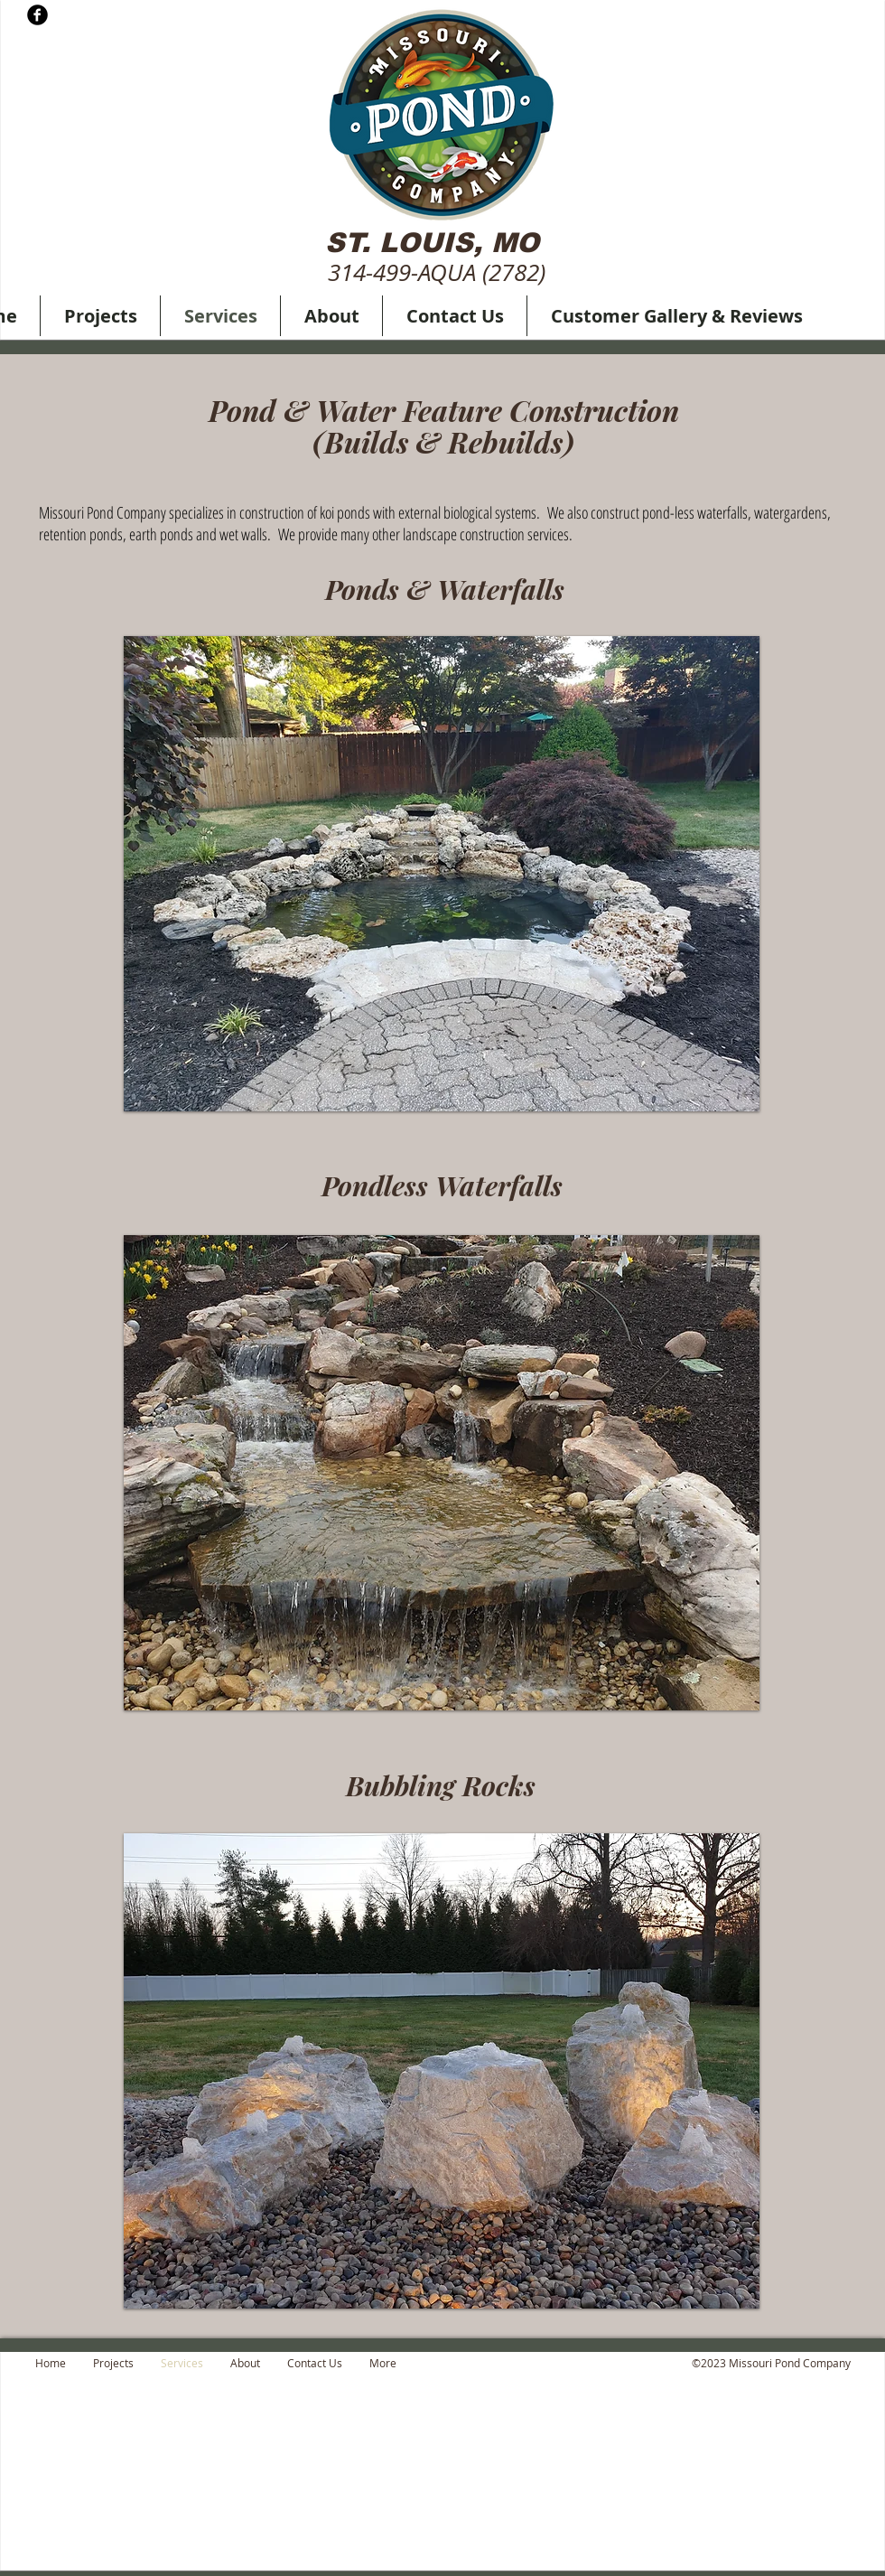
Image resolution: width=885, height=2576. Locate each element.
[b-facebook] (37, 15)
